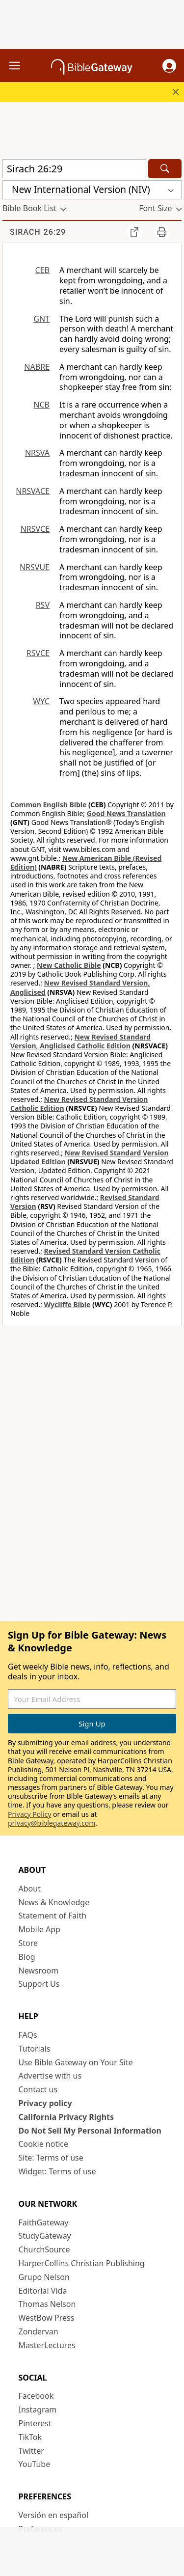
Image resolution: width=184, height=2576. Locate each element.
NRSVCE (35, 528)
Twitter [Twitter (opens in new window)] (31, 2450)
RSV (43, 605)
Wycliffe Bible (67, 1304)
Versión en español (54, 2515)
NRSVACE (33, 491)
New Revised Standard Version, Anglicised (80, 987)
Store (28, 1943)
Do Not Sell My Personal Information (90, 2130)
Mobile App (39, 1929)
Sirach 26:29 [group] (38, 232)
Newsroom (39, 1970)
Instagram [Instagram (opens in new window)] (38, 2409)
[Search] (165, 168)
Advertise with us (50, 2075)
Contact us (38, 2089)
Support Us (39, 1983)
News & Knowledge (54, 1902)
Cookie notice (44, 2143)
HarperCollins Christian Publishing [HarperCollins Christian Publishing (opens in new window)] (82, 2263)
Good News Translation (126, 813)
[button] (169, 66)
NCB (41, 404)
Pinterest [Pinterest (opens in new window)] (35, 2423)
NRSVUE (35, 567)
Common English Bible (48, 804)
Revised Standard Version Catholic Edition (85, 1255)
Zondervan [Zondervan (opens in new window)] (38, 2331)
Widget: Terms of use (57, 2171)
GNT (41, 318)
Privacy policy (45, 2103)
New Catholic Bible (69, 965)
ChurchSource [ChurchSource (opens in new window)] (44, 2249)
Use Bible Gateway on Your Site (76, 2062)
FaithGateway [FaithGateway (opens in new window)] (44, 2222)
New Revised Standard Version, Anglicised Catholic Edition (80, 1041)
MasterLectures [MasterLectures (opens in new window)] (47, 2345)
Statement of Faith (53, 1915)
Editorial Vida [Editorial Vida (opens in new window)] (43, 2290)
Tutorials (35, 2048)
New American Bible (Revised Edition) (85, 862)
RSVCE (38, 653)
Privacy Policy (29, 1814)
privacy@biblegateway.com (51, 1823)
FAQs (28, 2034)
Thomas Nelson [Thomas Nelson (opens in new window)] (47, 2304)
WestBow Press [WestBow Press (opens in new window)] (47, 2317)
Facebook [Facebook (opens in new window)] (36, 2395)
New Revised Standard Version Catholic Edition (79, 1104)
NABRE (37, 366)
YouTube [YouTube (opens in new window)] (35, 2464)
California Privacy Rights (66, 2116)
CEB (42, 270)
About (30, 1888)
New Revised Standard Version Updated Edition (89, 1157)
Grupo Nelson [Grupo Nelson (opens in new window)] (44, 2277)
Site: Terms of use (51, 2157)
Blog (27, 1956)
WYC (41, 701)
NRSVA (37, 452)
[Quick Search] (74, 168)
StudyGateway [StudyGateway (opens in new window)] (45, 2235)
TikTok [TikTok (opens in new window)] (30, 2437)
